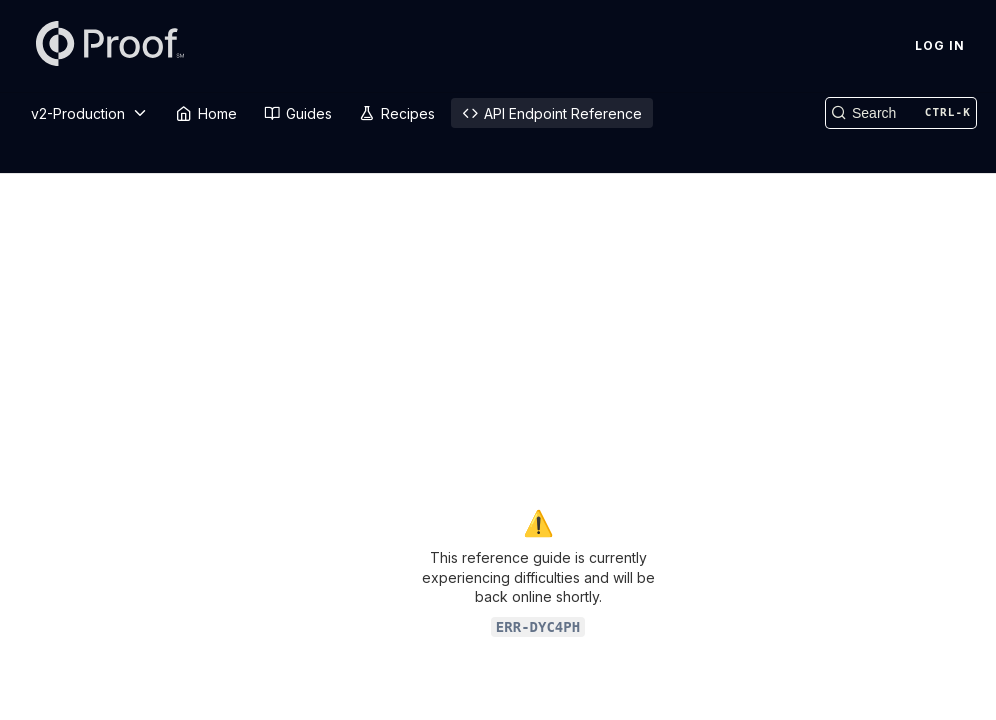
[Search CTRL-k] (901, 113)
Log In (940, 45)
